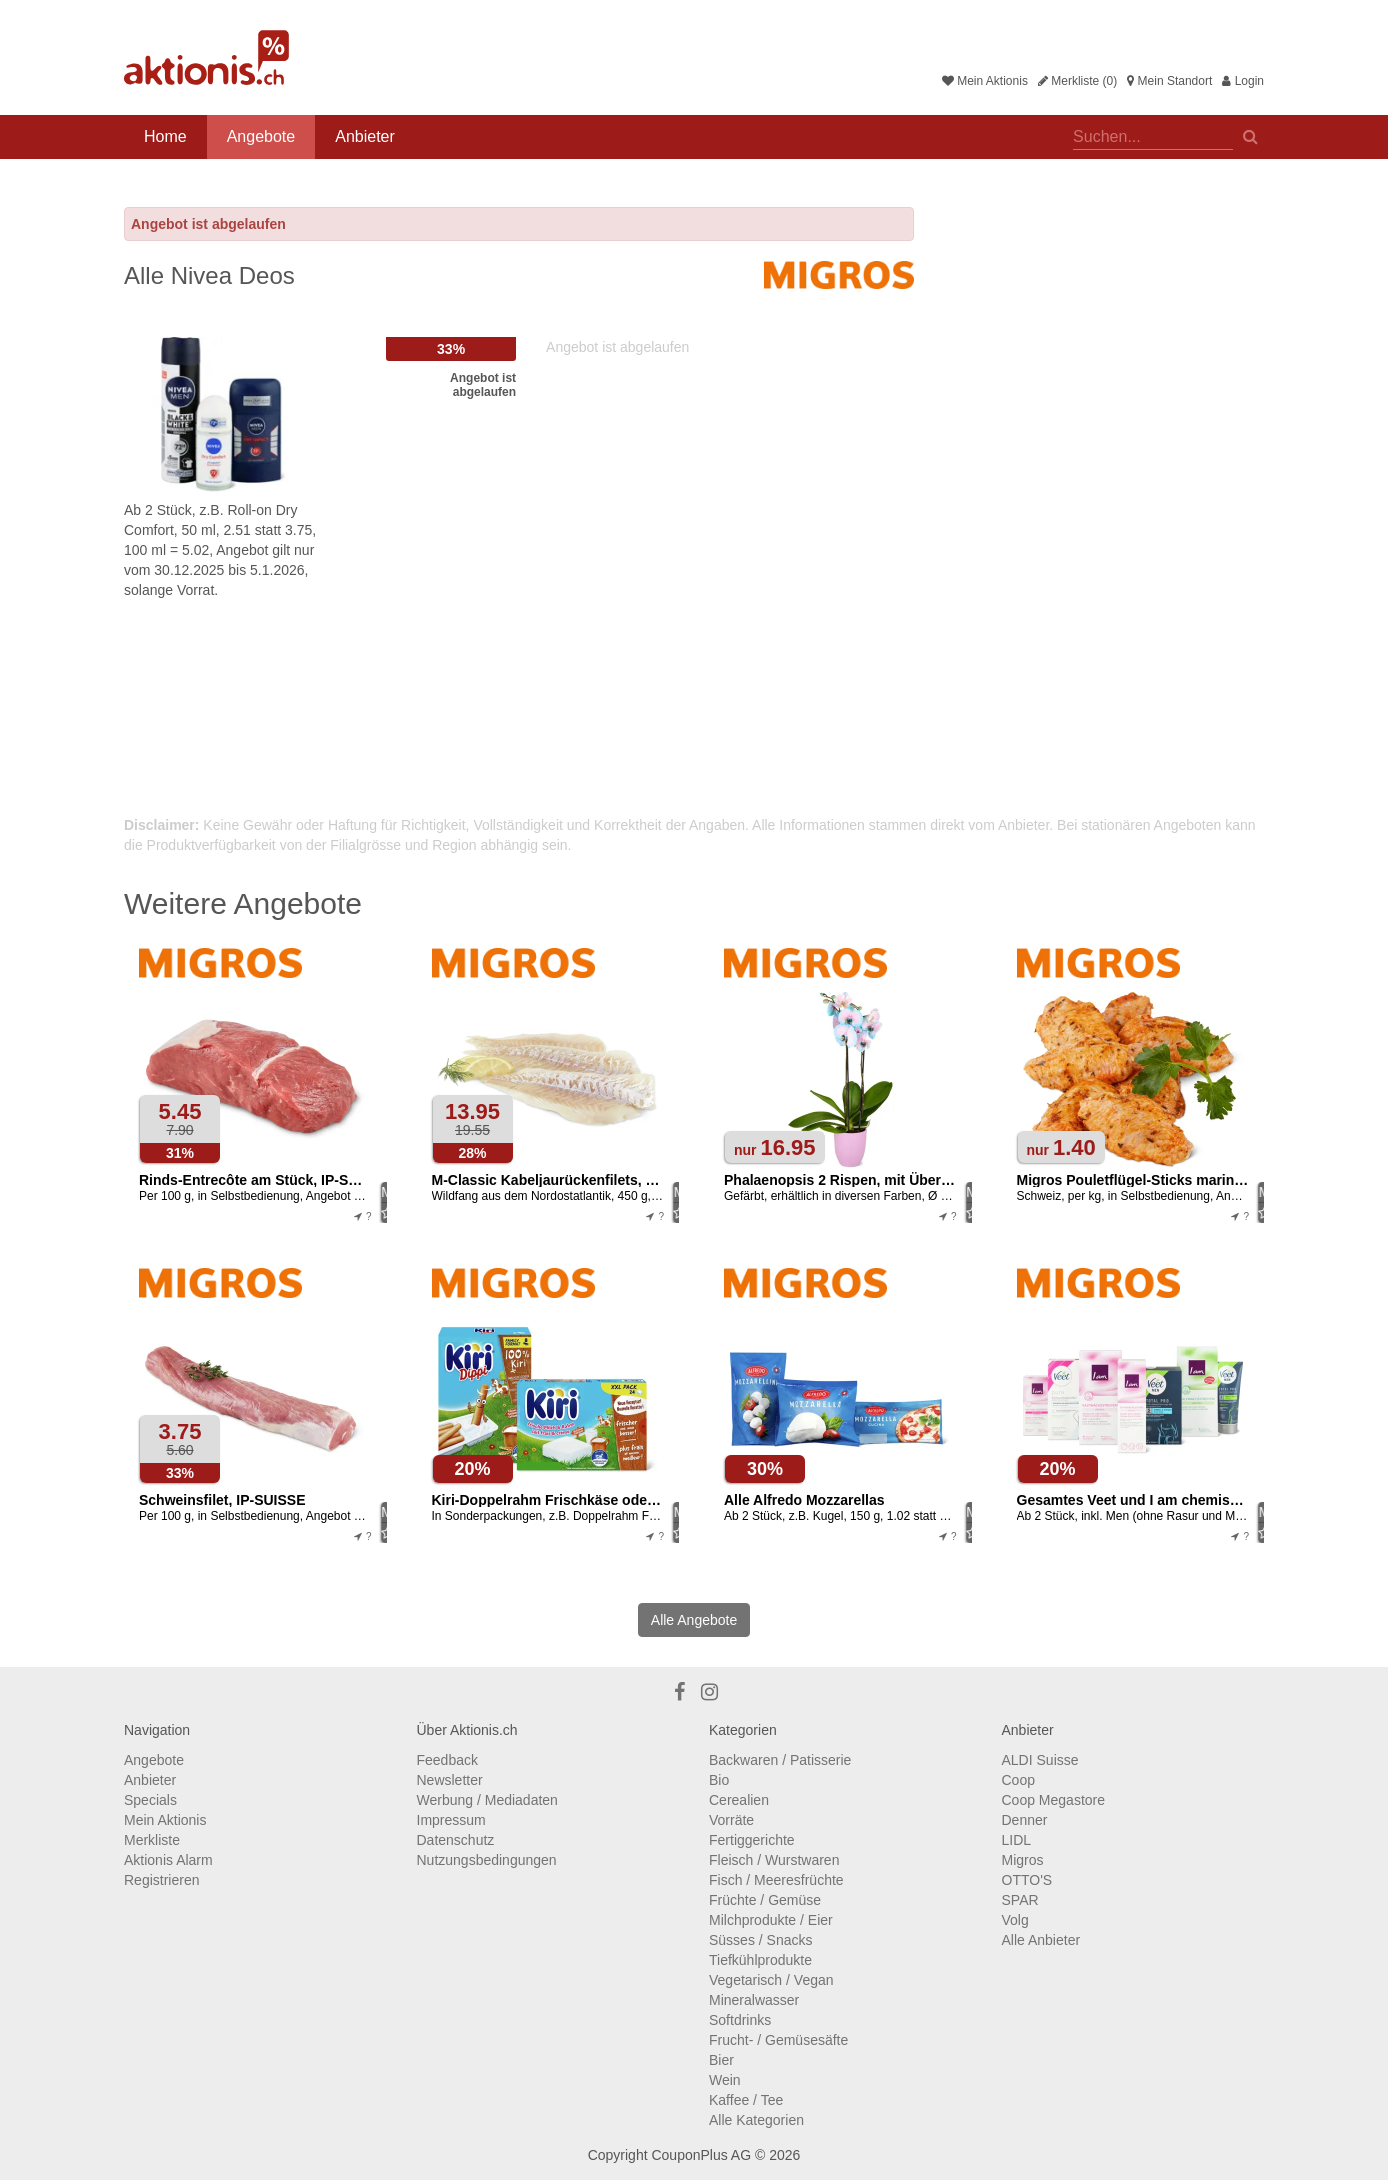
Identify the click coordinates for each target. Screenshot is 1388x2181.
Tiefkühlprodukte (760, 1960)
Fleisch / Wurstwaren (774, 1860)
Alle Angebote (694, 1620)
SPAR (1020, 1900)
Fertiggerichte (752, 1840)
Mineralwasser (754, 2000)
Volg (1015, 1920)
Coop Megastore (1054, 1800)
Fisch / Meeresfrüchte (776, 1880)
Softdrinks (740, 2020)
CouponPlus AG (701, 2155)
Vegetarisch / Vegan (771, 1980)
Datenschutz (456, 1840)
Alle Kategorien (756, 2120)
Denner (1025, 1820)
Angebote (261, 136)
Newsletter (450, 1780)
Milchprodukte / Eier (771, 1920)
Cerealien (739, 1800)
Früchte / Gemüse (765, 1900)
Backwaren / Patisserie (780, 1760)
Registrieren (161, 1880)
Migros (1023, 1860)
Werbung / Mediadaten (487, 1800)
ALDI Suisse (1040, 1760)
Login (1243, 81)
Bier (721, 2060)
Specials (150, 1800)
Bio (719, 1780)
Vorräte (731, 1820)
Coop (1018, 1780)
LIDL (1017, 1840)
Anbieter (365, 136)
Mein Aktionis (985, 81)
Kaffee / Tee (746, 2100)
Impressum (451, 1820)
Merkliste (152, 1840)
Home (165, 136)
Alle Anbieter (1041, 1940)
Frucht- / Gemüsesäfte (778, 2040)
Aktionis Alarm (168, 1860)
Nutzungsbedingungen (487, 1860)
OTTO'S (1027, 1880)
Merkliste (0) (1077, 81)
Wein (725, 2080)
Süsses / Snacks (761, 1940)
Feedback (447, 1760)
